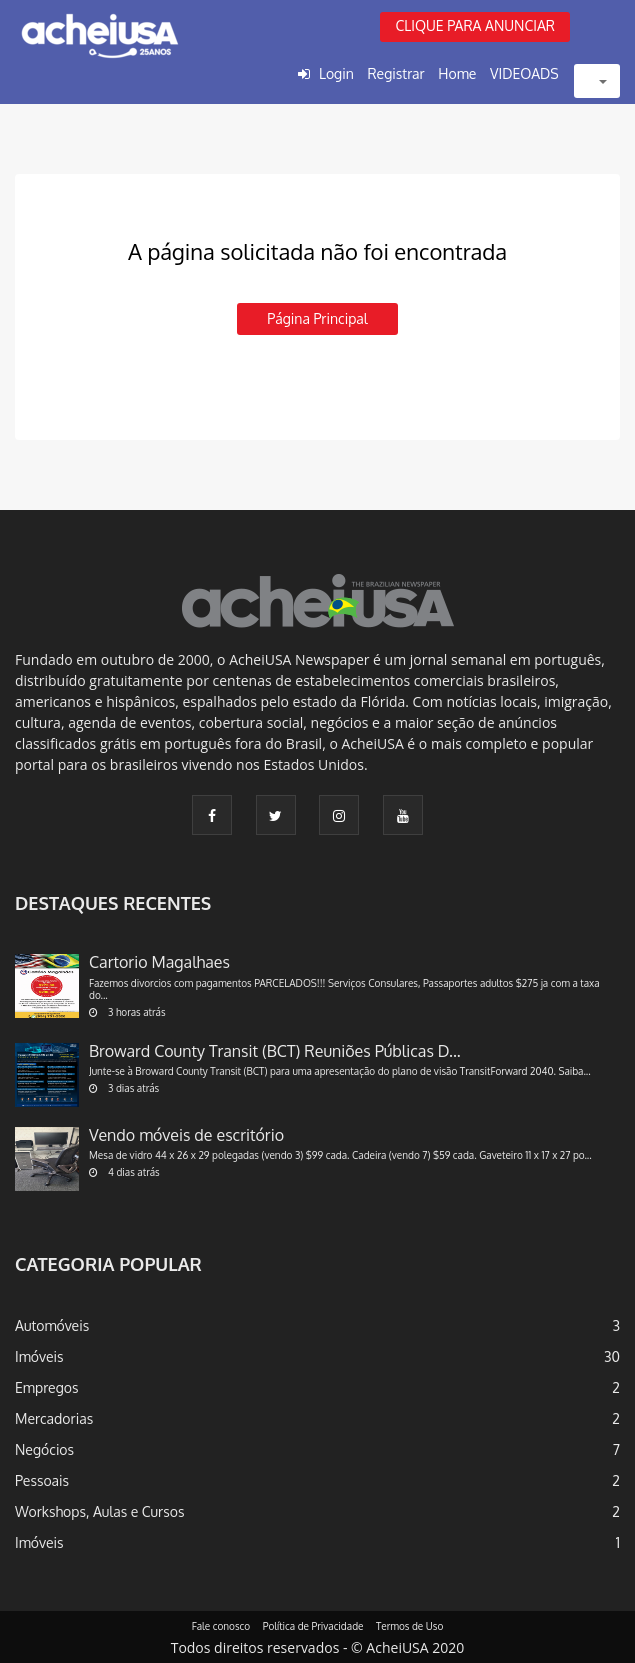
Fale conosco (221, 1626)
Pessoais (42, 1480)
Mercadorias (54, 1418)
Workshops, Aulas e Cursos (99, 1511)
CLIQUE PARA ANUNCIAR (475, 25)
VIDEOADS (524, 73)
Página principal (317, 318)
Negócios (44, 1449)
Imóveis (39, 1356)
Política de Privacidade (313, 1626)
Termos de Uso (409, 1626)
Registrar (395, 73)
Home (457, 73)
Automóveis (52, 1325)
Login (336, 73)
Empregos (47, 1387)
